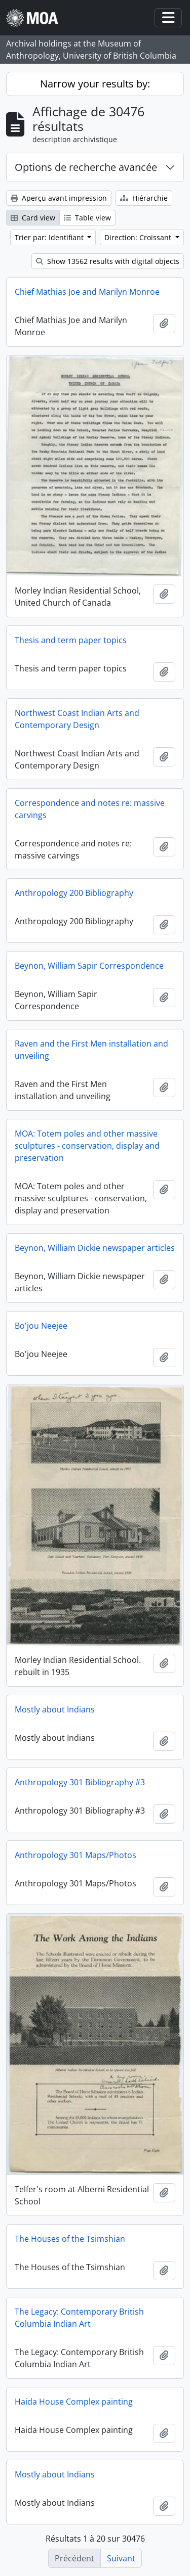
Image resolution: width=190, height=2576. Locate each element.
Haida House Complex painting (74, 2401)
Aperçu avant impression (59, 198)
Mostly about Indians (55, 1709)
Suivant (121, 2558)
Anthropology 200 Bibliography (74, 892)
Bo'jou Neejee (41, 1325)
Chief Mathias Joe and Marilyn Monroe (87, 291)
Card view (33, 217)
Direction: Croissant (138, 237)
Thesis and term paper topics (71, 640)
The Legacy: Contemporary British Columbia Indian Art (79, 2317)
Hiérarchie (144, 198)
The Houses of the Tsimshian (70, 2238)
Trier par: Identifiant (50, 237)
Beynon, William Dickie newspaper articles (95, 1247)
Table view (87, 217)
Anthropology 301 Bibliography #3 (80, 1782)
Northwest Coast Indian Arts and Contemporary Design (77, 719)
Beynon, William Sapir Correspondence (89, 965)
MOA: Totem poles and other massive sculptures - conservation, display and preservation (87, 1145)
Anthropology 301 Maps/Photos (75, 1855)
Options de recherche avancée (86, 167)
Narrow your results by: (95, 84)
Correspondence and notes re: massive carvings (90, 809)
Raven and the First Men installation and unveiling (91, 1049)
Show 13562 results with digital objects (107, 261)
